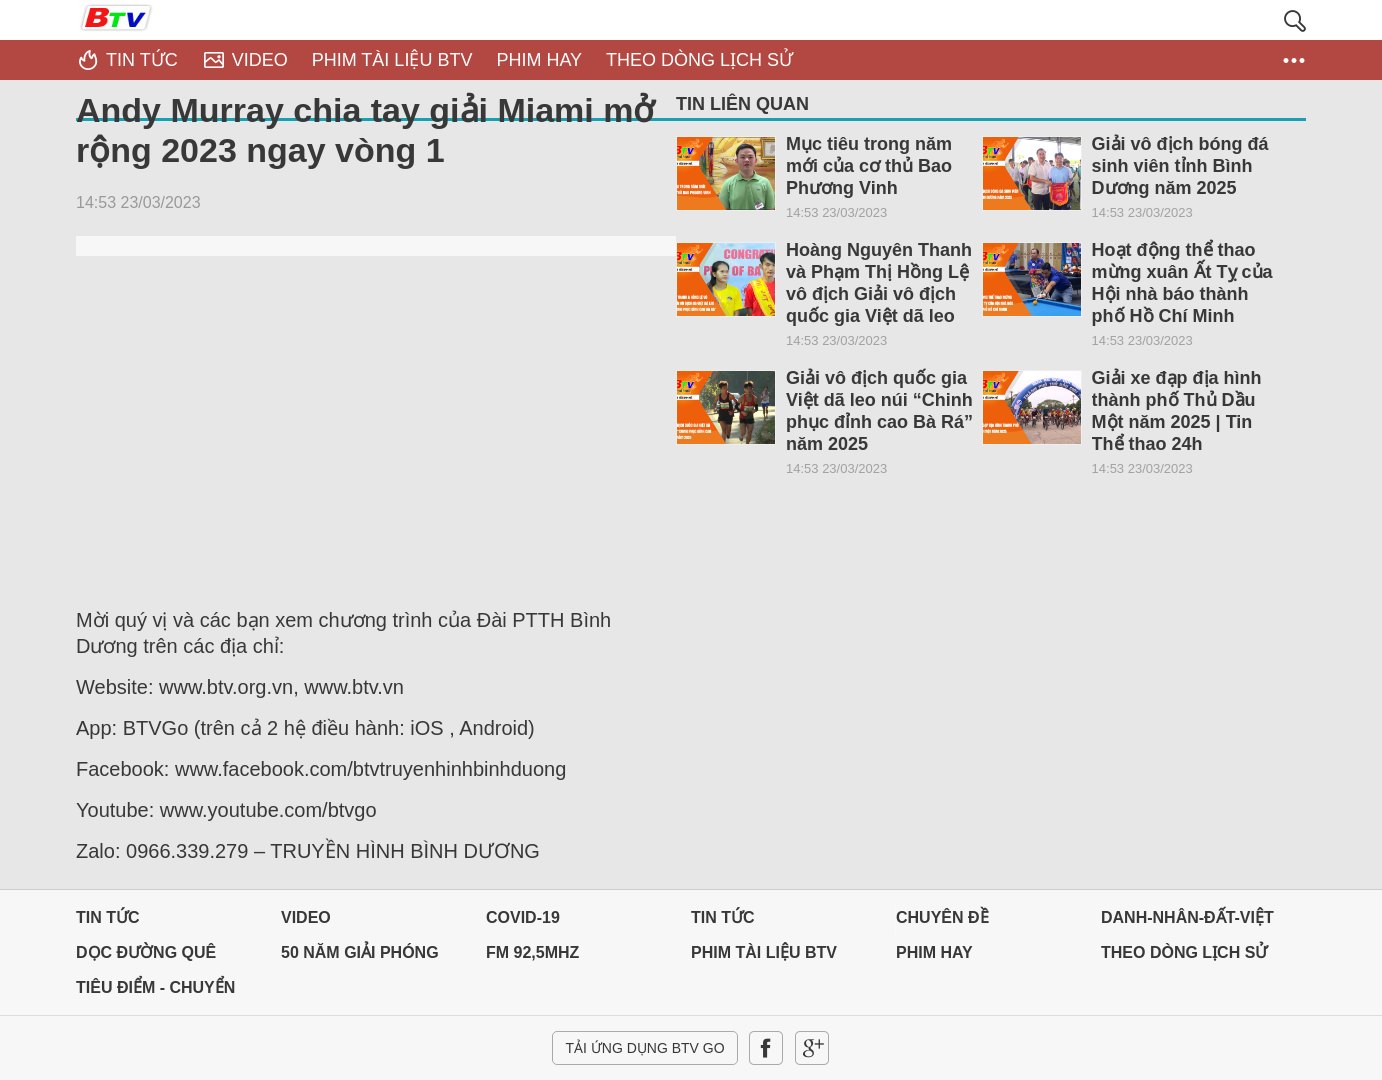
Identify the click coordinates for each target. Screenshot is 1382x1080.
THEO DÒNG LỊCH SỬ (1184, 952)
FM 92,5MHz (532, 952)
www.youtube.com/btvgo (268, 810)
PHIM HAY (934, 952)
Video (306, 917)
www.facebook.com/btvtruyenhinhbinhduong (370, 769)
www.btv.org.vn (226, 687)
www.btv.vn (354, 687)
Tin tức (108, 917)
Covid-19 (523, 917)
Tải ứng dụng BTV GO (644, 1048)
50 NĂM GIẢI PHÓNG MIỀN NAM (360, 957)
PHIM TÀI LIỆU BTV (764, 952)
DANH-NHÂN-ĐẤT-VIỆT (1187, 917)
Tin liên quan (742, 104)
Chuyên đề (942, 917)
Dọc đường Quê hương (146, 957)
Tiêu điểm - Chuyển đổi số (155, 992)
